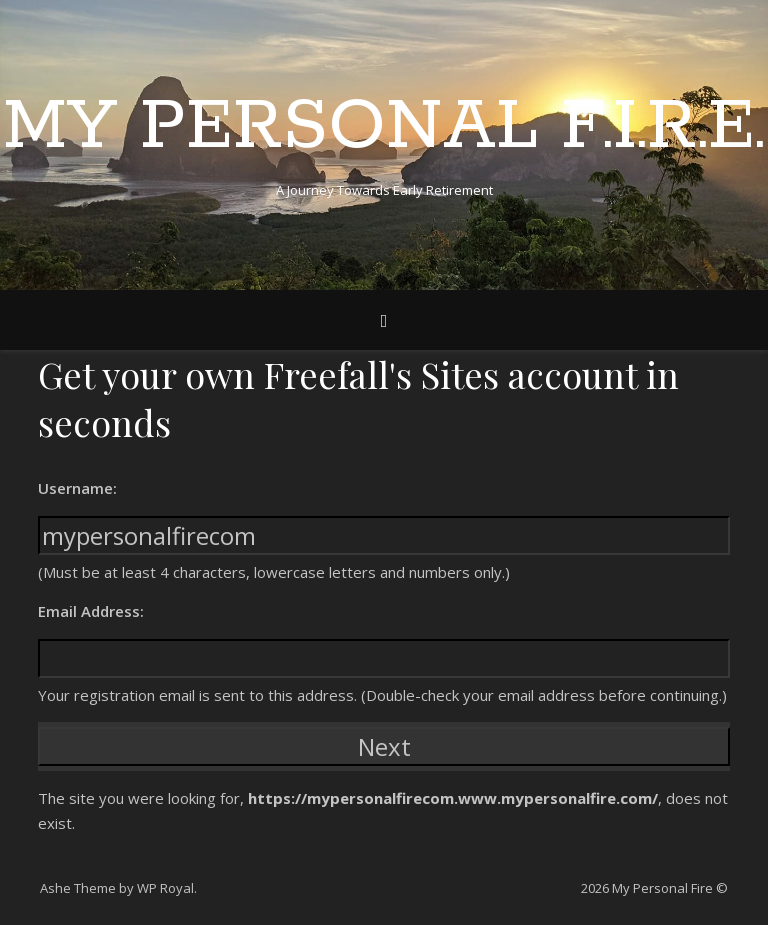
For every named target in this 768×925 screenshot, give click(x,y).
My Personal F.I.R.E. (384, 128)
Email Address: (91, 611)
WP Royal (165, 888)
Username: (77, 488)
